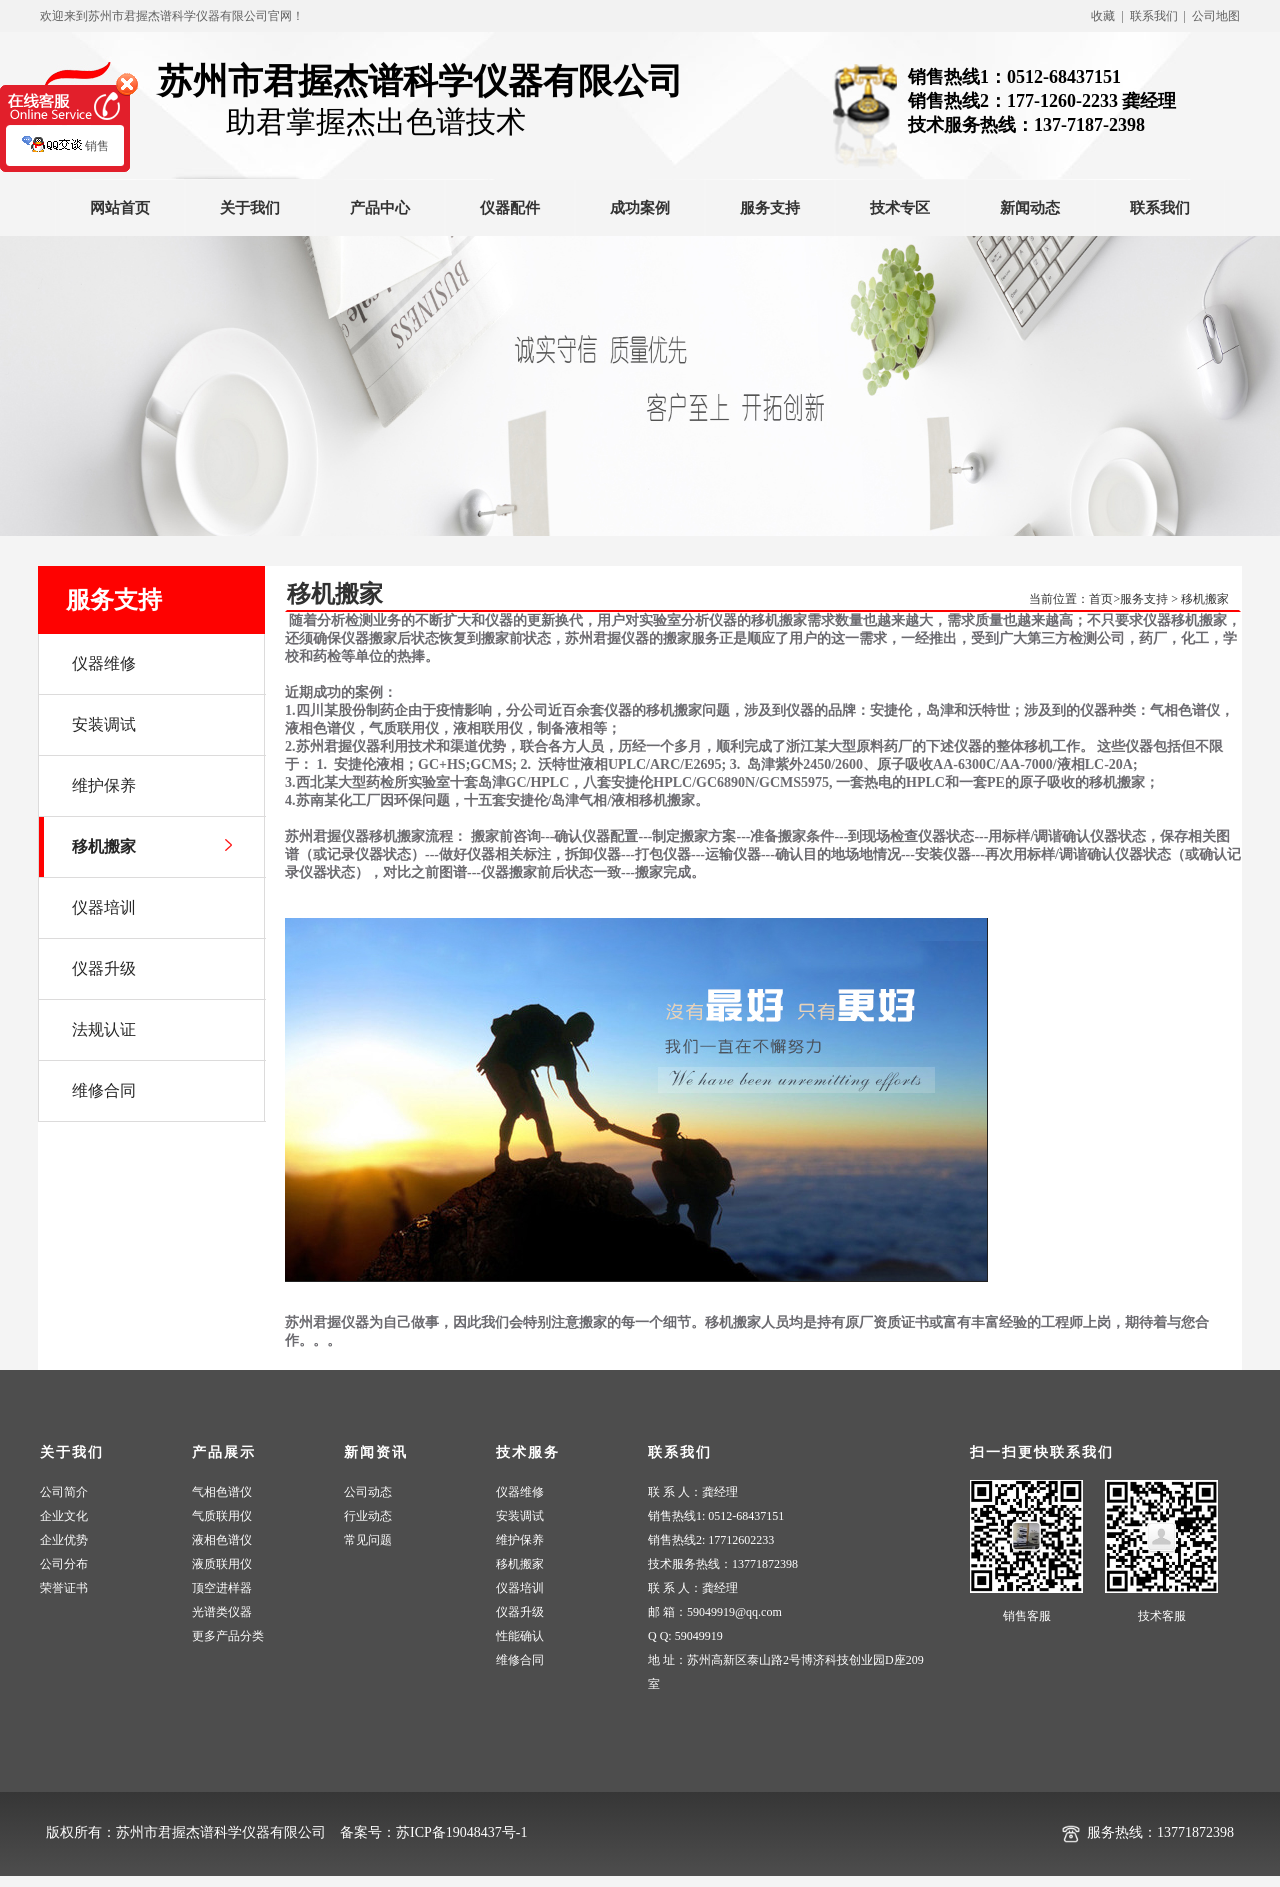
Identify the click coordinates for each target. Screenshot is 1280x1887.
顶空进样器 (222, 1588)
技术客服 (1162, 1616)
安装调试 (520, 1516)
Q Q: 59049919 (685, 1636)
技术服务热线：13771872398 (723, 1564)
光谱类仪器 (222, 1612)
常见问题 (368, 1540)
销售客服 (1027, 1616)
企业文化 (64, 1516)
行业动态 (368, 1516)
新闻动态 (1030, 208)
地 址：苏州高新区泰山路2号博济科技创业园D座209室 (786, 1672)
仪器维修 (520, 1492)
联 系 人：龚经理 (693, 1492)
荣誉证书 (64, 1588)
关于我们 (250, 208)
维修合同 (520, 1660)
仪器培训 (520, 1588)
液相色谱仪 (222, 1540)
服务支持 (770, 208)
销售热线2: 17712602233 (711, 1540)
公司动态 (368, 1492)
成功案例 (640, 208)
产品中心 (380, 208)
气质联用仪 (222, 1516)
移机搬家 (1205, 599)
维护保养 (520, 1540)
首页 (1101, 599)
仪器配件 (510, 208)
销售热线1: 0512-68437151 (716, 1516)
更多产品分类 (228, 1636)
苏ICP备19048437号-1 (461, 1832)
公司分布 (64, 1564)
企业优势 (64, 1540)
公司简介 (64, 1492)
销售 (65, 155)
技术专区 (900, 208)
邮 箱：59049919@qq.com (715, 1612)
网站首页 (120, 208)
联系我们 (1160, 208)
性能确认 (520, 1636)
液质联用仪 (222, 1564)
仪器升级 (520, 1612)
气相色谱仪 (222, 1492)
